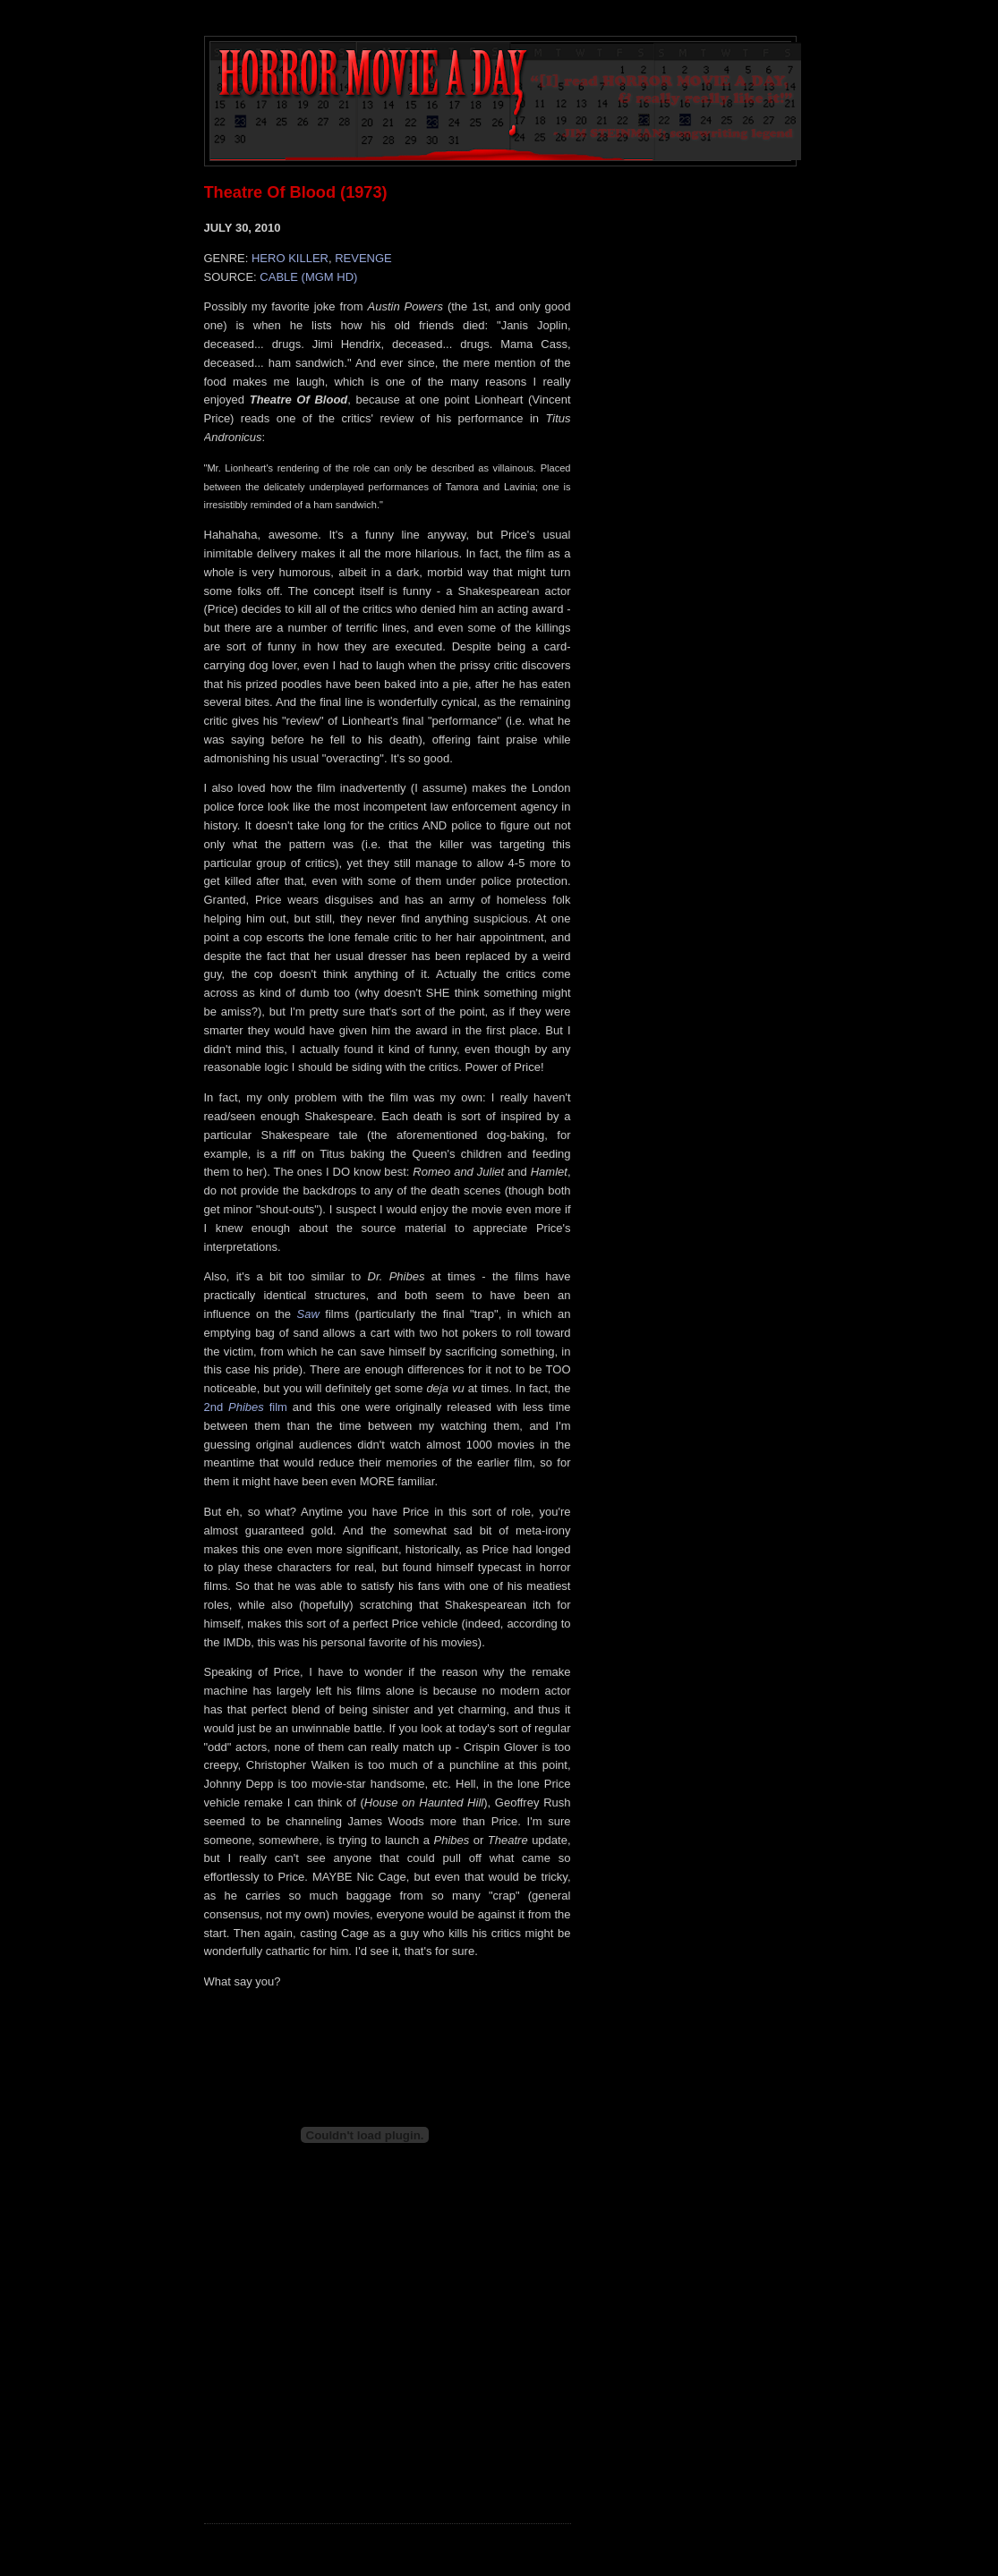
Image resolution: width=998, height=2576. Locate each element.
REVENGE (363, 258)
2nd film (245, 1407)
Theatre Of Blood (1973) (296, 192)
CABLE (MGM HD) (308, 277)
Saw (308, 1314)
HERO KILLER (290, 258)
